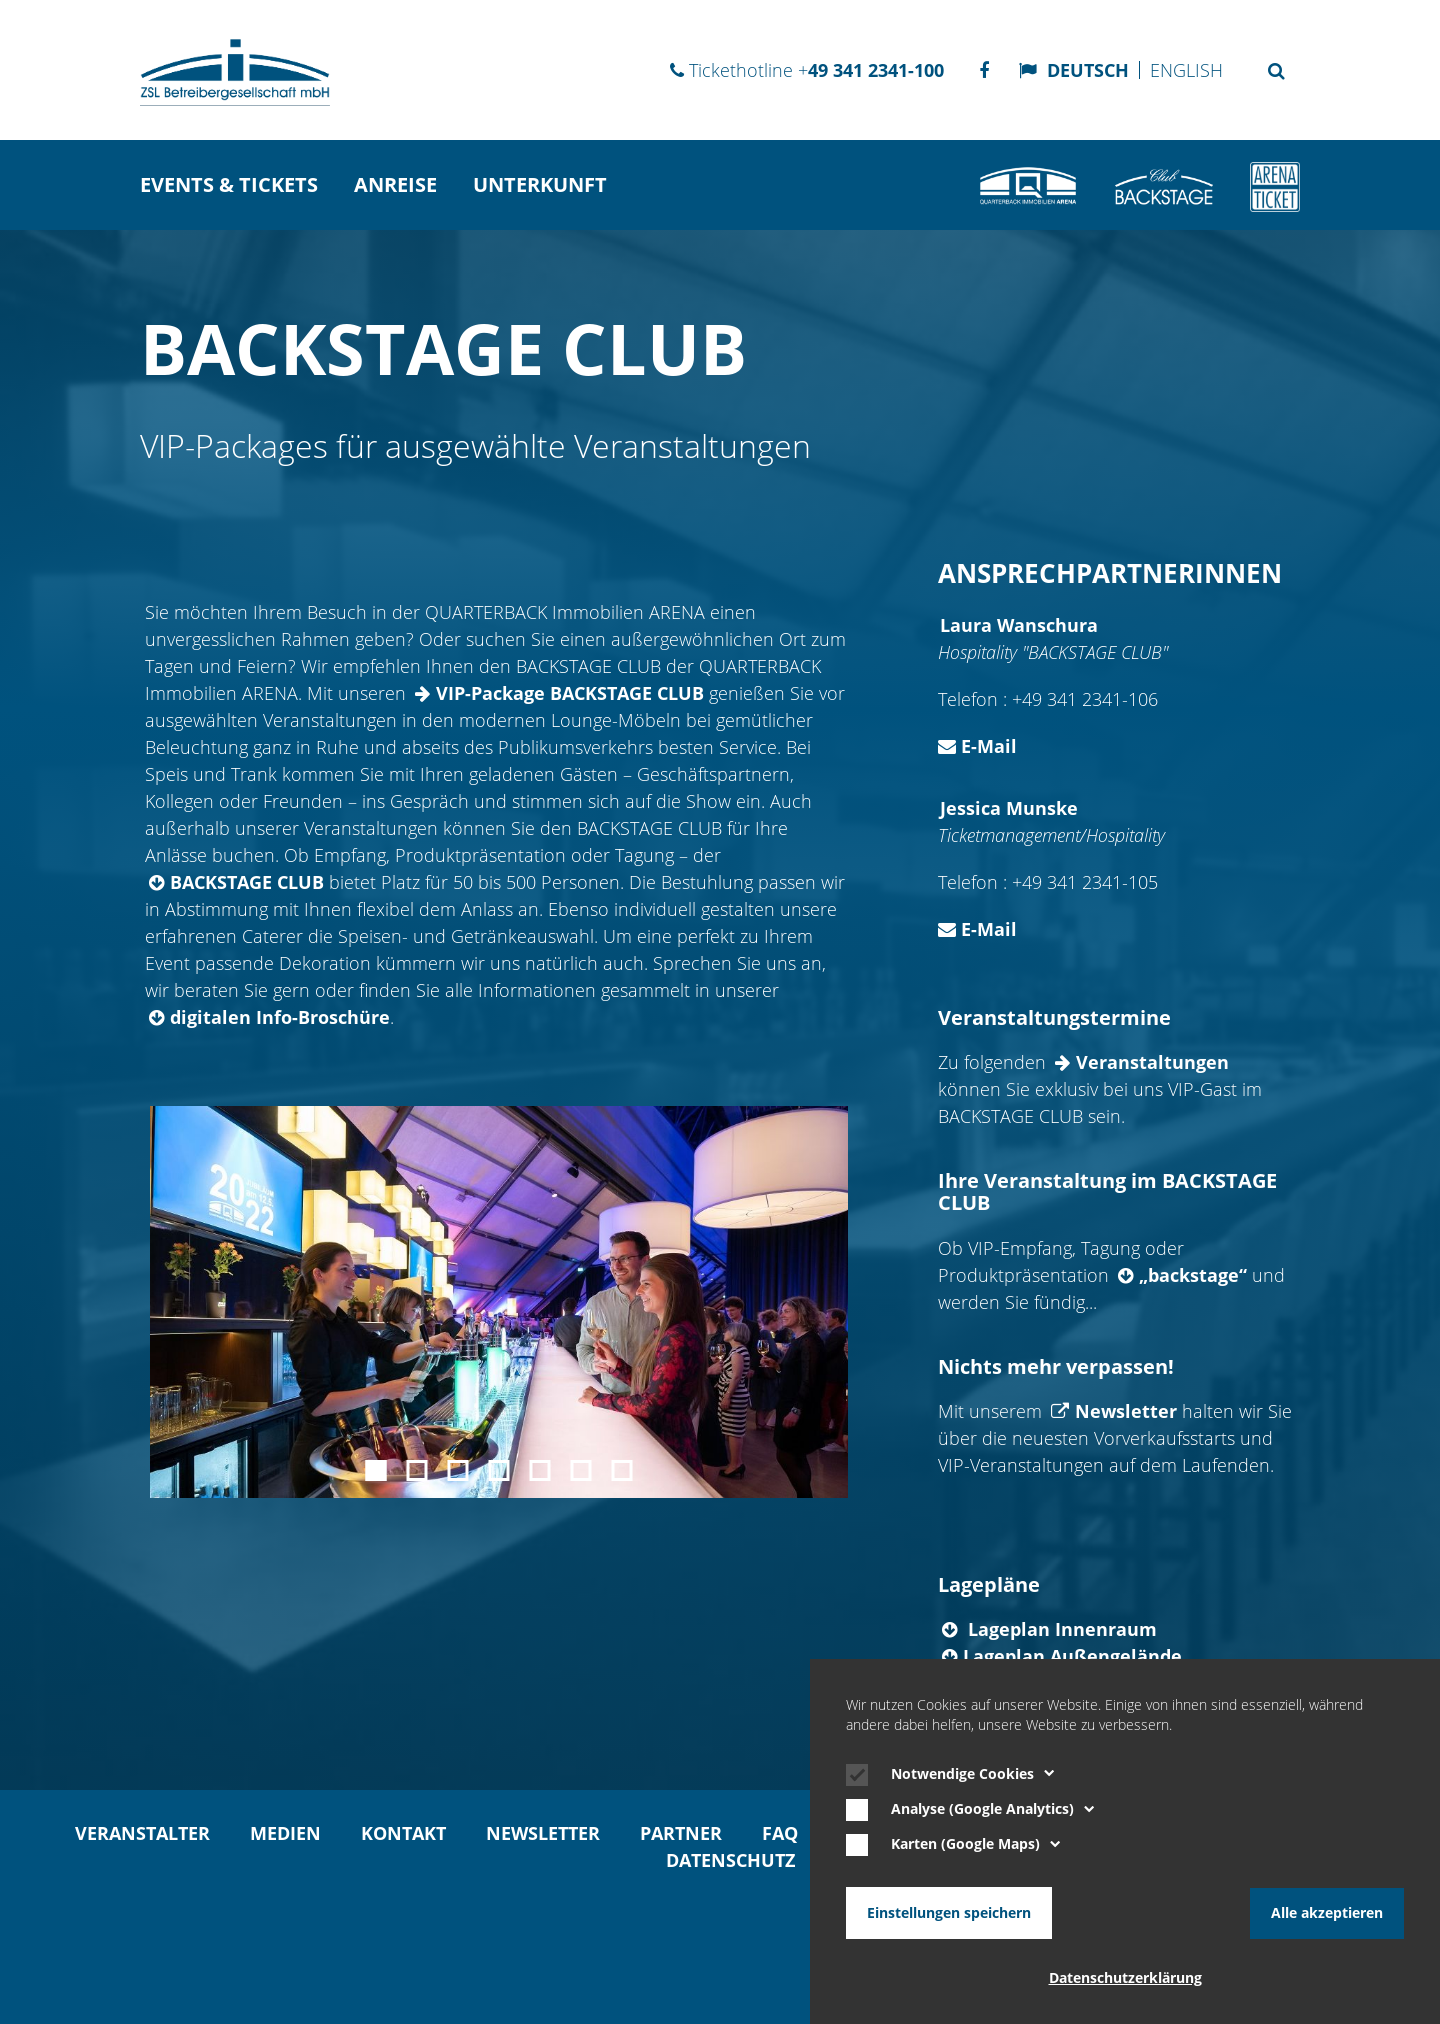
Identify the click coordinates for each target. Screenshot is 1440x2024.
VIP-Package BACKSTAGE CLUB (570, 693)
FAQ (780, 1833)
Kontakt (403, 1833)
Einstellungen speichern (949, 1913)
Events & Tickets (229, 184)
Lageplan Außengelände (1072, 1656)
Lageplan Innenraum (1060, 1629)
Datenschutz (730, 1860)
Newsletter (1126, 1411)
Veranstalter (142, 1833)
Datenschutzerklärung (1125, 1978)
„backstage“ (1193, 1275)
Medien (285, 1833)
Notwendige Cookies (973, 1774)
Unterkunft (540, 184)
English (1186, 70)
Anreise (395, 184)
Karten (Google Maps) (976, 1845)
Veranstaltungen (1152, 1062)
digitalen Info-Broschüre (280, 1017)
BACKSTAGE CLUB (247, 882)
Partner (681, 1833)
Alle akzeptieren (1327, 1913)
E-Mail (977, 746)
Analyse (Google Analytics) (993, 1809)
